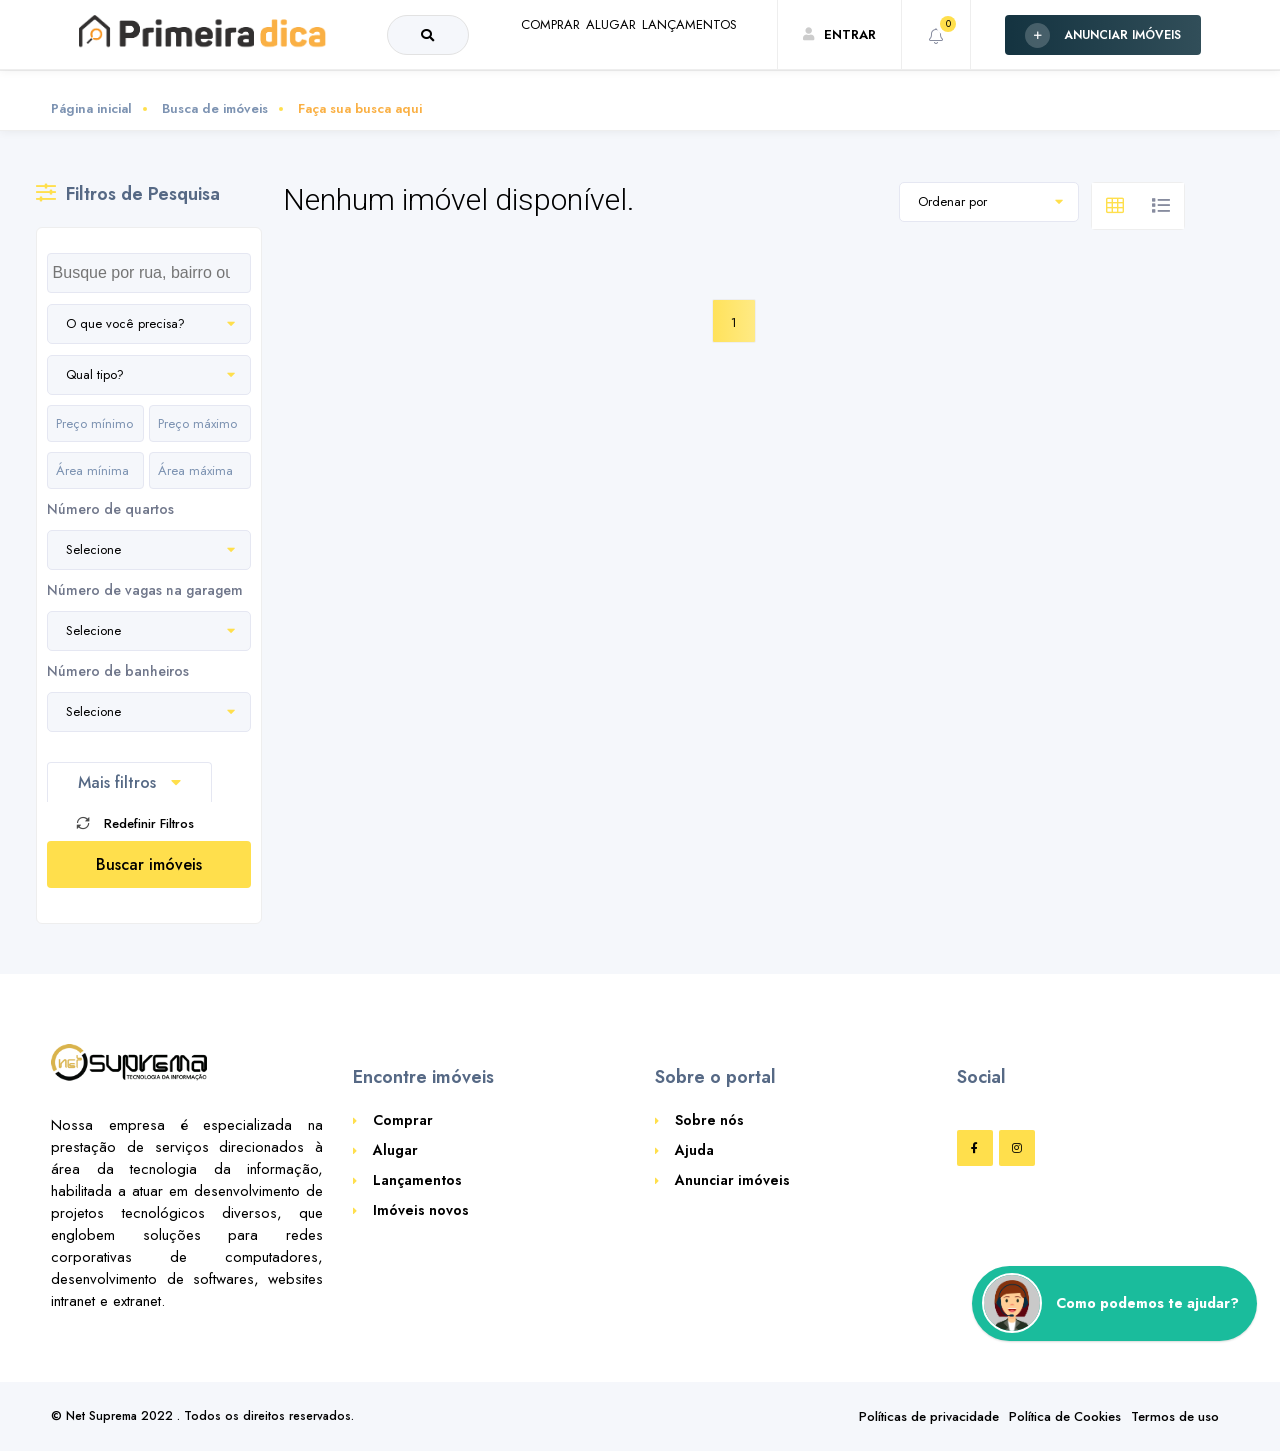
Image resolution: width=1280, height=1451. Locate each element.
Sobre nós (709, 1120)
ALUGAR (558, 74)
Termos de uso (1175, 1416)
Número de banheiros (118, 671)
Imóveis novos (421, 1210)
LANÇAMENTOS (670, 74)
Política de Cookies (1065, 1416)
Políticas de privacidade (929, 1416)
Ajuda (694, 1150)
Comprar (403, 1120)
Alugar (395, 1150)
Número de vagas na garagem (145, 590)
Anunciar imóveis (732, 1180)
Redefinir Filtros (135, 823)
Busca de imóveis (215, 108)
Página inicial (91, 108)
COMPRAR (465, 74)
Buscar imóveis (149, 864)
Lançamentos (417, 1180)
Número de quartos (110, 509)
